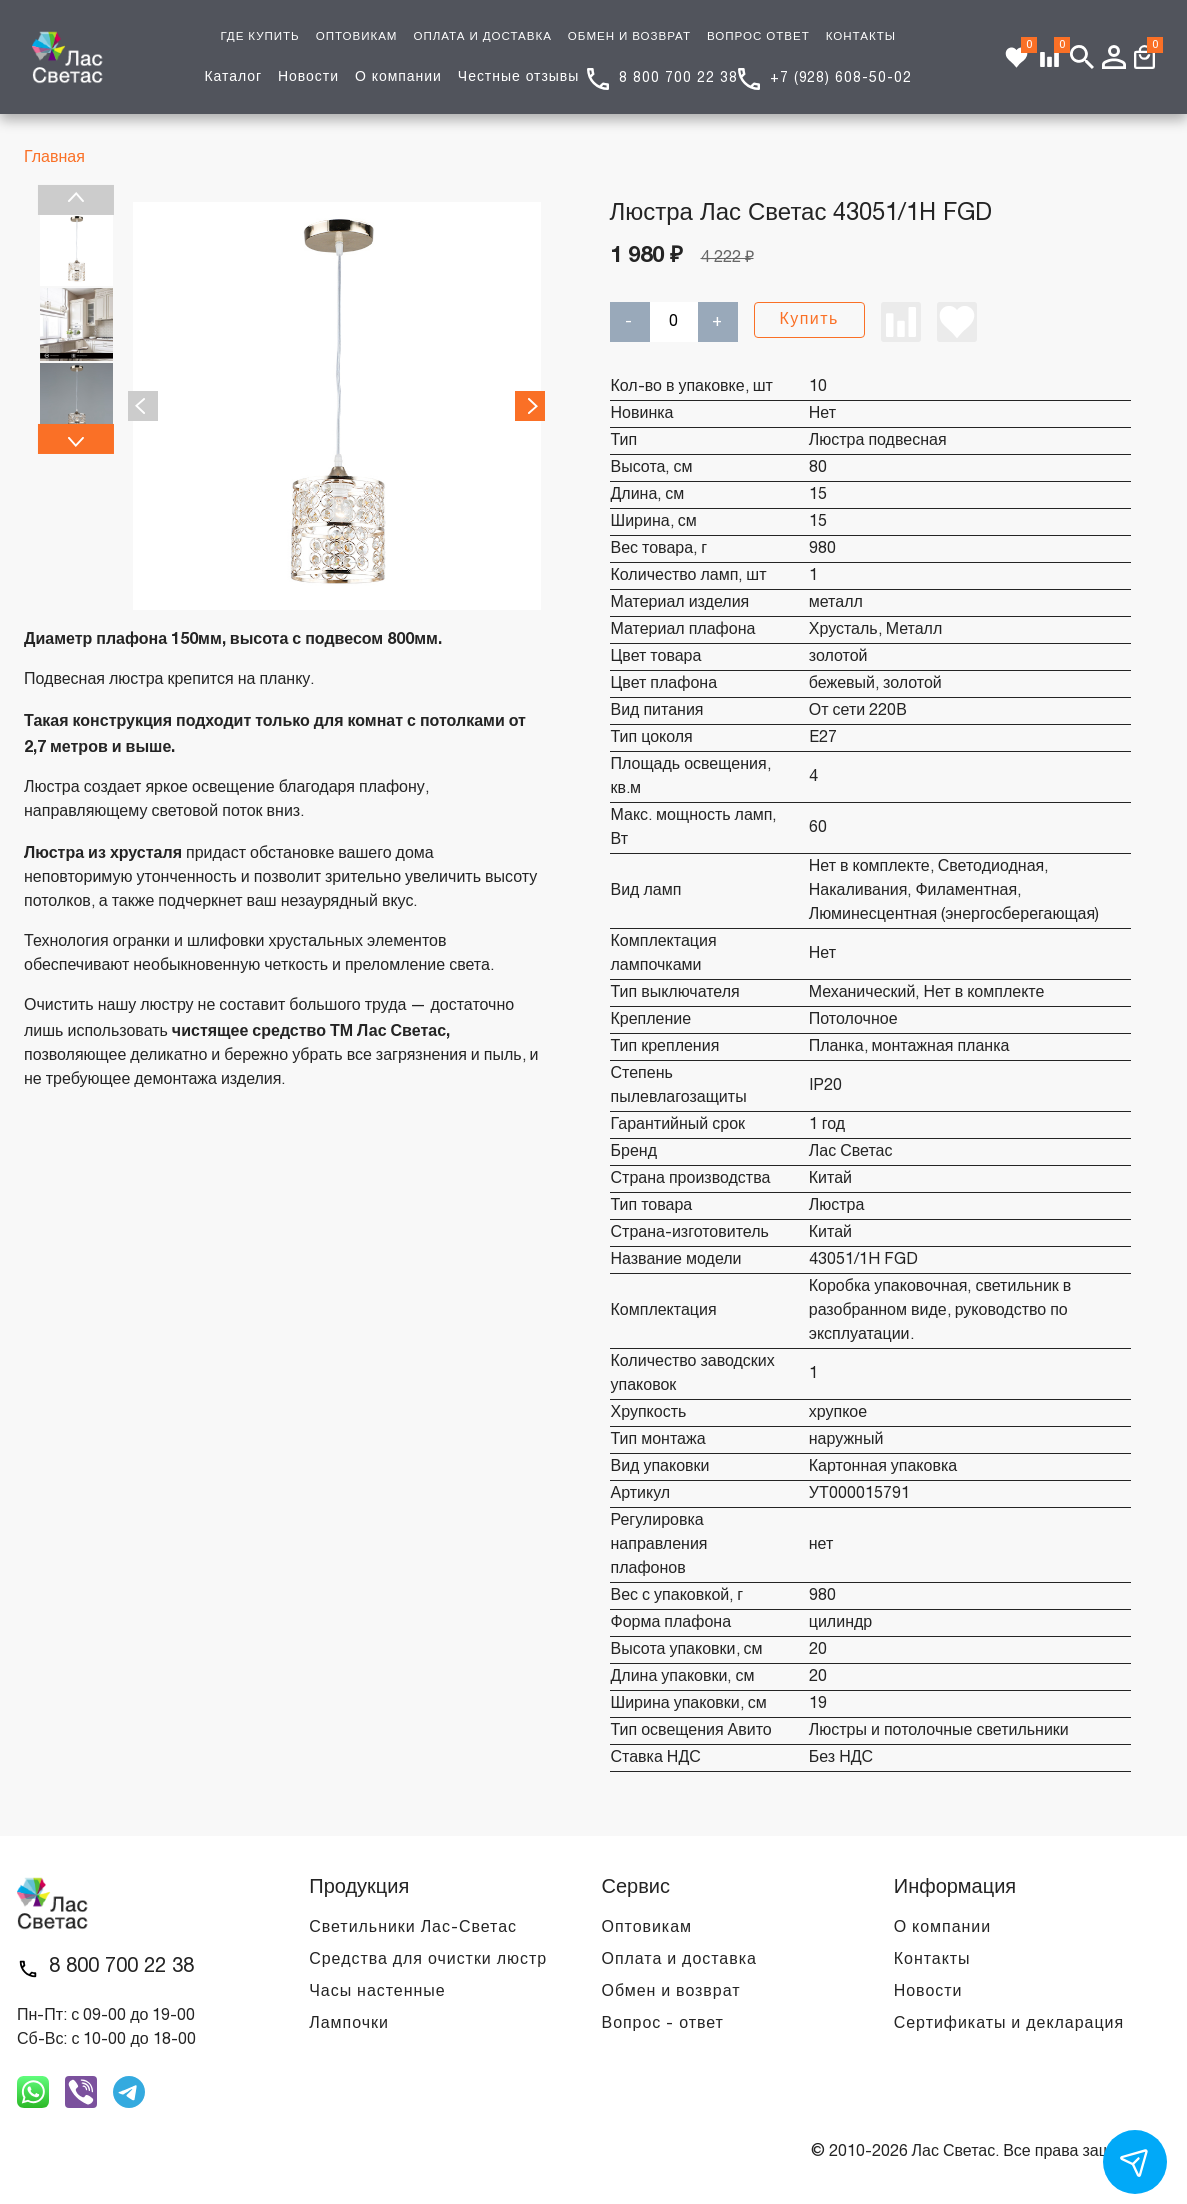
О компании (398, 77)
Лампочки (349, 2024)
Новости (308, 77)
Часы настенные (377, 1992)
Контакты (932, 1960)
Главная (54, 158)
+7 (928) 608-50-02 (841, 78)
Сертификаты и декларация (1009, 2024)
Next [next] (76, 439)
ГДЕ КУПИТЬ (259, 37)
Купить (809, 320)
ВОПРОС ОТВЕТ (758, 37)
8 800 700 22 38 (678, 78)
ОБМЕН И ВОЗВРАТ (629, 37)
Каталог (233, 77)
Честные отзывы (518, 77)
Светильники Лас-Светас (413, 1928)
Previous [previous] (76, 200)
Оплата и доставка (679, 1960)
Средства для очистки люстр (428, 1960)
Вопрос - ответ (663, 2024)
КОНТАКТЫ (861, 37)
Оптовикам (647, 1928)
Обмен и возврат (671, 1992)
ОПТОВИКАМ (357, 37)
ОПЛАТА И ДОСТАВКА (482, 37)
